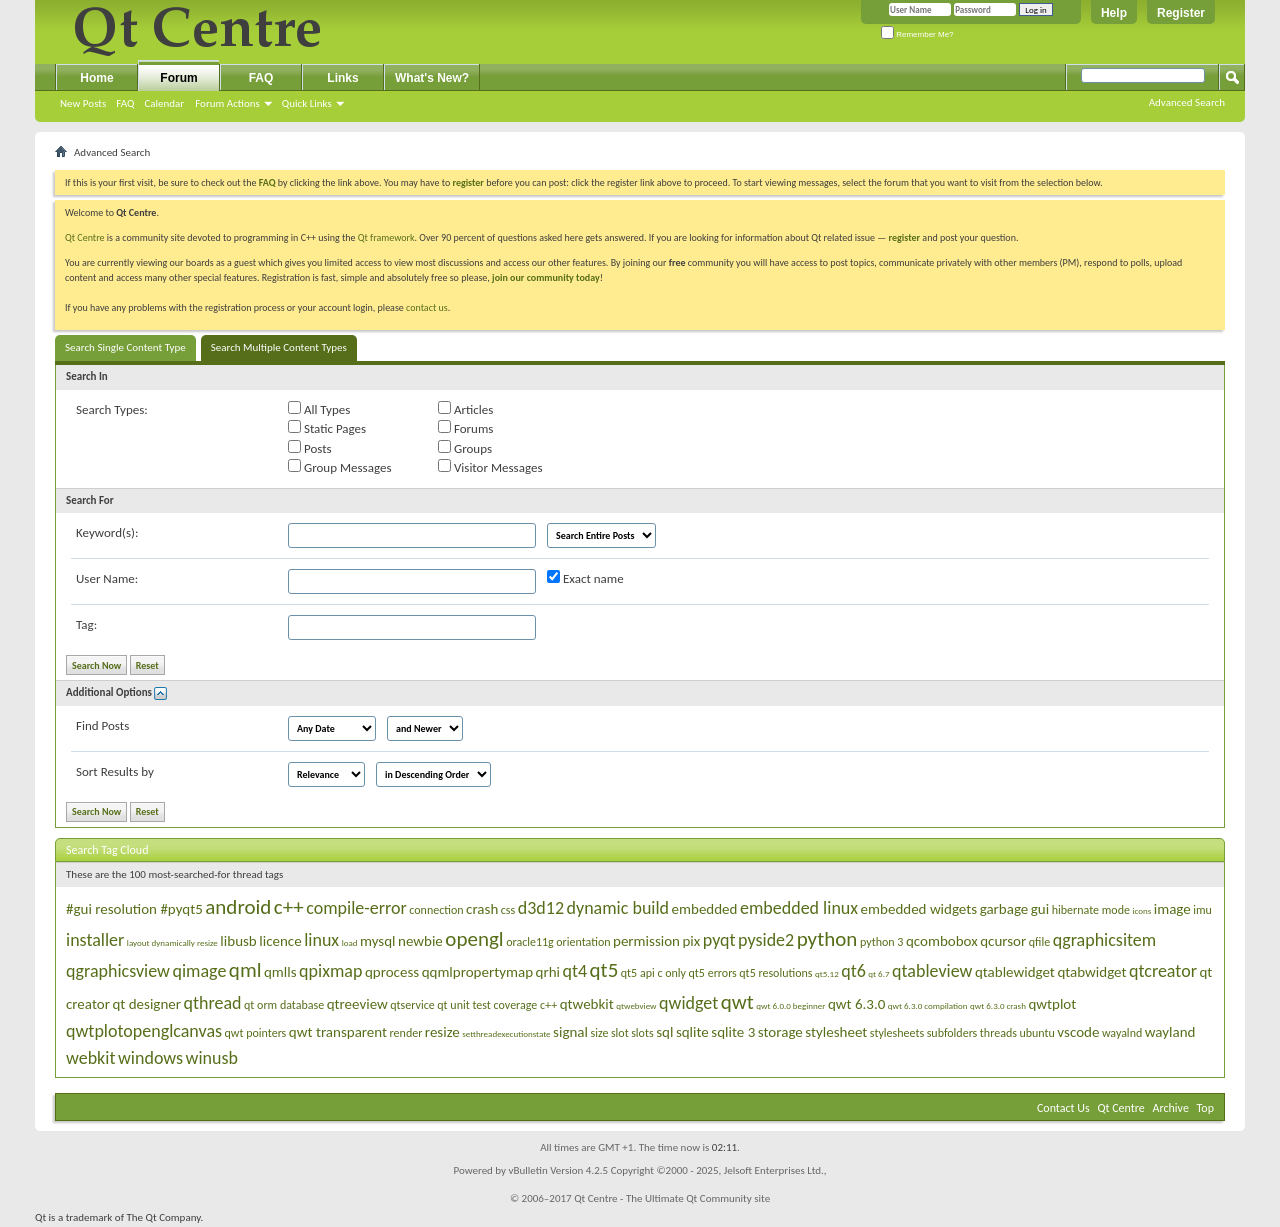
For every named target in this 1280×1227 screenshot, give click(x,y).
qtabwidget (1091, 972)
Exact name (585, 578)
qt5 (604, 970)
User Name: (107, 578)
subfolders (952, 1033)
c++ (289, 907)
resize (442, 1032)
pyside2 (766, 940)
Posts (310, 448)
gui (1040, 909)
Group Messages (339, 467)
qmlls (280, 972)
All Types (319, 409)
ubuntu (1036, 1033)
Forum (178, 78)
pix (691, 941)
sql (664, 1032)
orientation (583, 942)
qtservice (412, 1005)
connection (436, 910)
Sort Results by (115, 771)
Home (96, 78)
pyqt (719, 940)
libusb (238, 941)
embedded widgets (919, 909)
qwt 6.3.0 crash (998, 1005)
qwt (737, 1002)
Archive (1171, 1108)
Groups (465, 448)
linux (321, 940)
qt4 (574, 971)
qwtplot (1052, 1004)
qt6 (853, 971)
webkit (90, 1058)
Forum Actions (227, 103)
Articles (465, 409)
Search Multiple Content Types (279, 347)
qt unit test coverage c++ (497, 1005)
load (350, 942)
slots (642, 1033)
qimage (199, 971)
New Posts (83, 103)
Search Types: (112, 409)
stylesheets (897, 1033)
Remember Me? (917, 34)
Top (1205, 1108)
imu (1202, 910)
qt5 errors (713, 973)
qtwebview (636, 1005)
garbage (1004, 909)
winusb (212, 1058)
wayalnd (1122, 1033)
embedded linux (799, 908)
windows (150, 1058)
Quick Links (307, 103)
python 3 (882, 942)
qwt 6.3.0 (856, 1004)
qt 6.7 (878, 973)
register (904, 237)
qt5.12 (827, 973)
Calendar (164, 103)
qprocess (392, 972)
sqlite (692, 1032)
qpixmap (330, 971)
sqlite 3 (733, 1032)
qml (245, 970)
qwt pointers (256, 1033)
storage (780, 1032)
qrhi (548, 972)
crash (482, 909)
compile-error (356, 908)
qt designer (146, 1004)
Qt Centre (85, 237)
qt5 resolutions (775, 973)
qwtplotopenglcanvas (144, 1031)
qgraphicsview (118, 971)
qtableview (932, 971)
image (1172, 909)
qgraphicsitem (1105, 940)
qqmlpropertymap (477, 972)
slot (620, 1033)
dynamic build (618, 908)
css (508, 910)
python (827, 939)
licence (280, 941)
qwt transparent (338, 1032)
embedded (705, 909)
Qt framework (386, 237)
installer (95, 940)
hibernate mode (1091, 910)
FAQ (125, 103)
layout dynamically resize (172, 942)
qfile (1039, 942)
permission (646, 941)
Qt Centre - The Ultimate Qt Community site (672, 1198)
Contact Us (1063, 1108)
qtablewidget (1015, 972)
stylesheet (836, 1032)
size (599, 1033)
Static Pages (327, 428)
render (406, 1033)
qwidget (688, 1003)
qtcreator (1163, 971)
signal (570, 1032)
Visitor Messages (490, 467)
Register (1181, 13)
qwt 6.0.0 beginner (790, 1005)
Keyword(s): (107, 532)
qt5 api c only (653, 973)
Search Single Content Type (125, 347)
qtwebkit (587, 1004)
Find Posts (102, 725)
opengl (474, 939)
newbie (420, 941)
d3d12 (541, 908)
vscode (1078, 1032)
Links (342, 78)
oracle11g (530, 942)
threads (998, 1033)
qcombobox (942, 941)
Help (1114, 13)
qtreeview (357, 1004)
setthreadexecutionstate (506, 1033)
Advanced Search (1187, 102)
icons (1141, 910)
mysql (378, 941)
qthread (213, 1003)
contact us (427, 307)
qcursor (1003, 941)
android (238, 907)
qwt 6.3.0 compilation (928, 1005)
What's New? (432, 78)
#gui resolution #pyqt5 (134, 909)
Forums (465, 428)
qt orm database (284, 1005)
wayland (1170, 1032)
